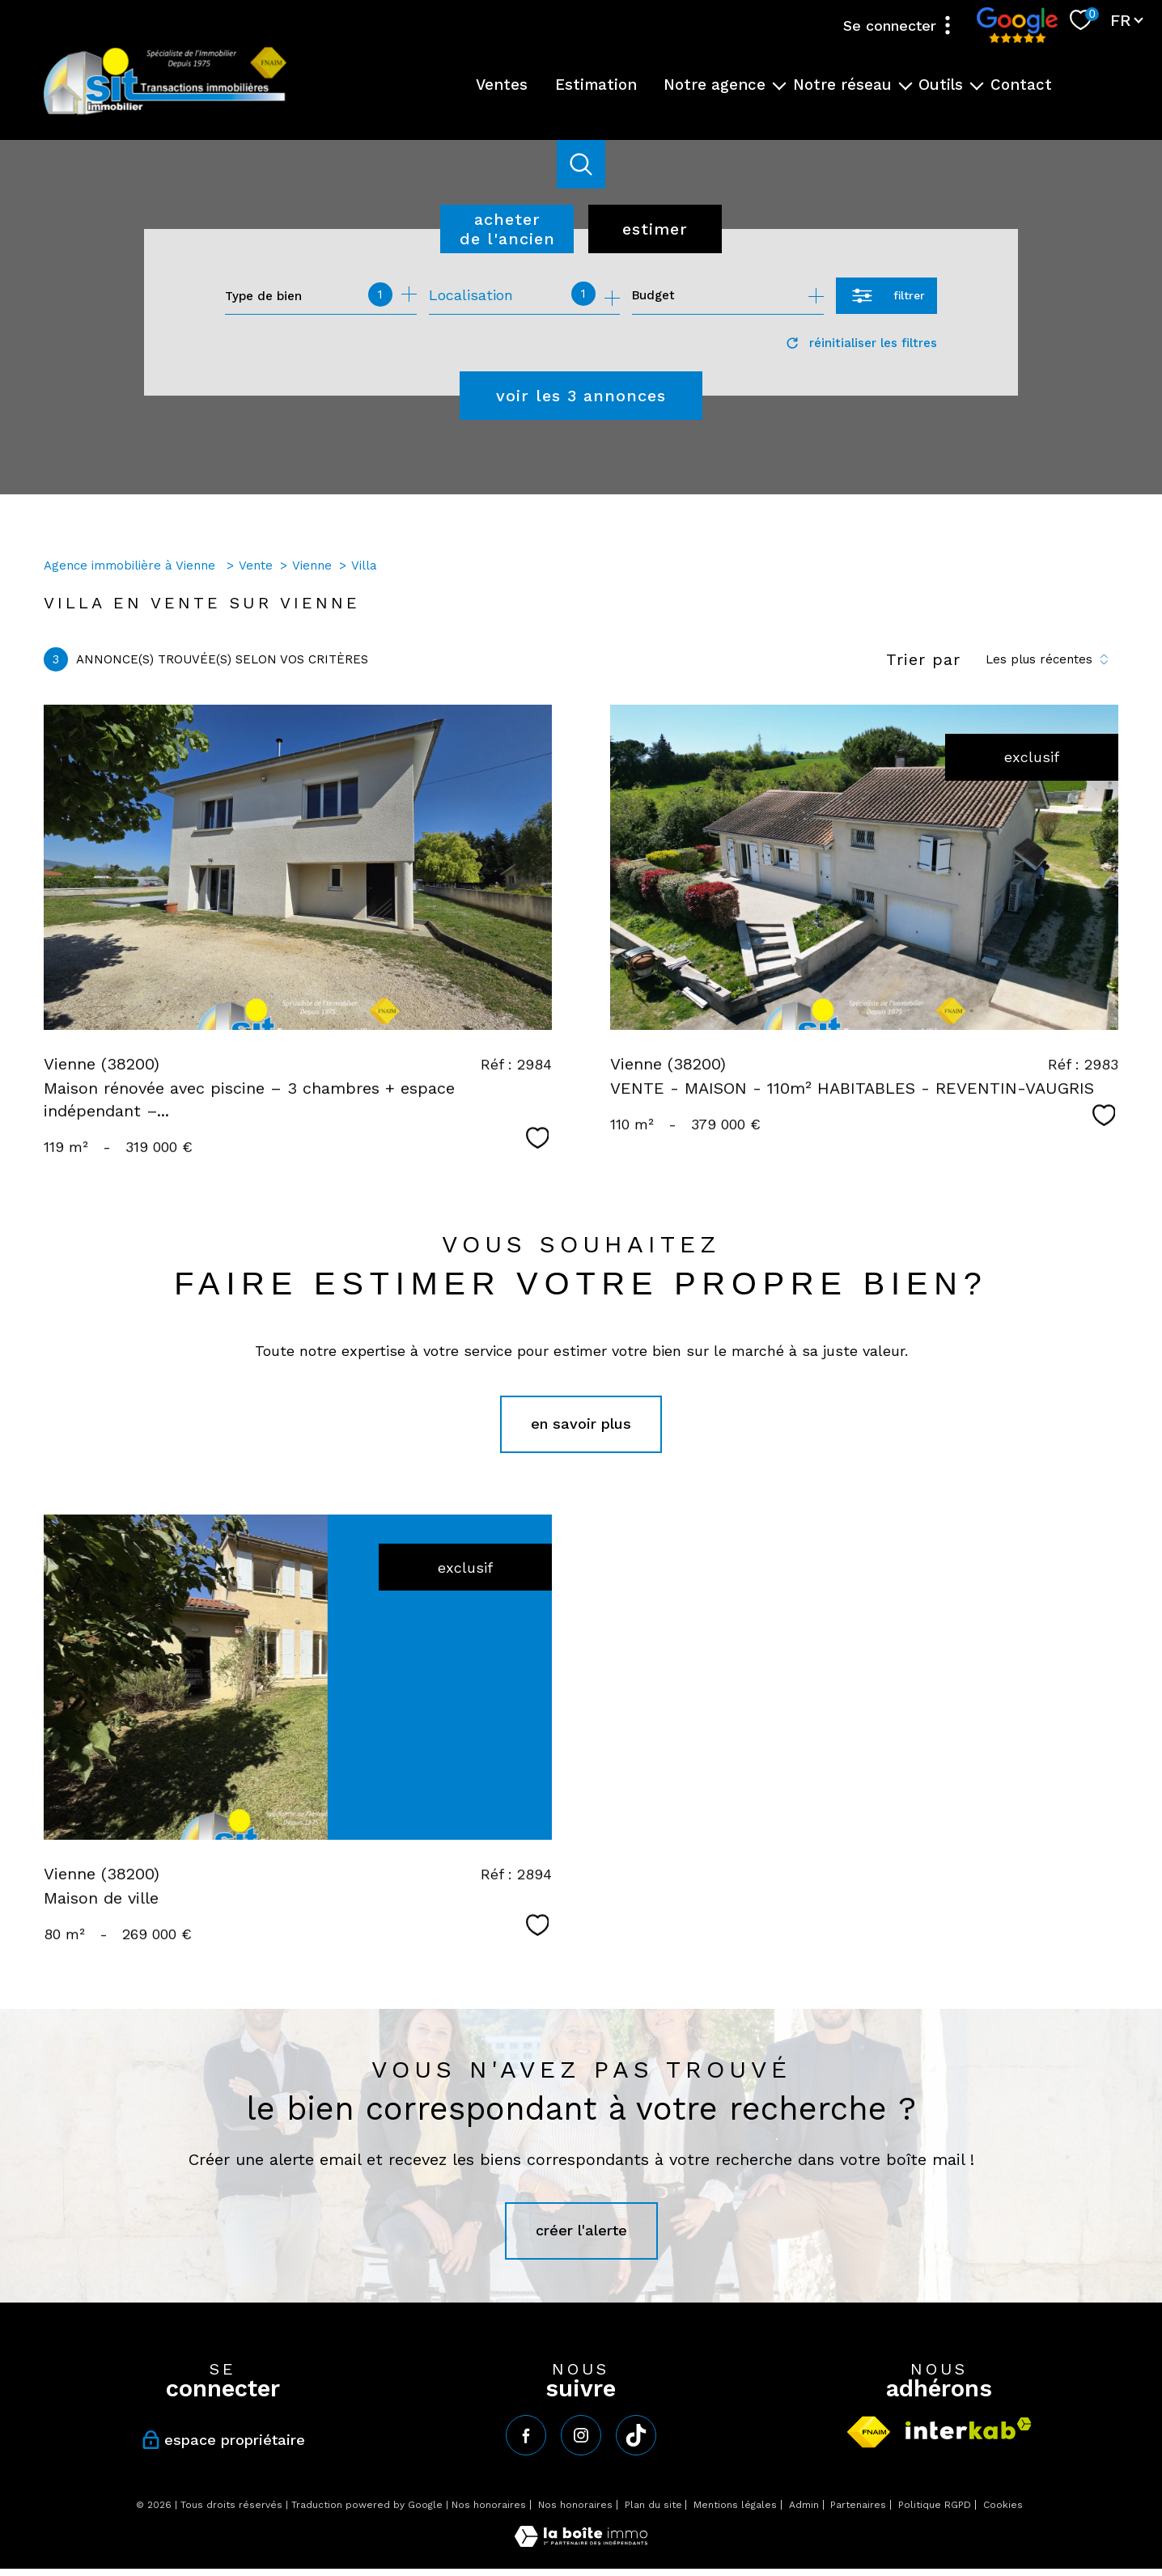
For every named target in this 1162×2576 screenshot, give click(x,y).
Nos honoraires (489, 2504)
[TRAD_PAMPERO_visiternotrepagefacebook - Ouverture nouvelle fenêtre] (526, 2435)
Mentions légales (735, 2504)
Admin (804, 2504)
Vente (256, 565)
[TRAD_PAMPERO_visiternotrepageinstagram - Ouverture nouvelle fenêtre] (581, 2435)
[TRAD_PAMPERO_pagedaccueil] (165, 112)
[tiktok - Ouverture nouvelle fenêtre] (636, 2435)
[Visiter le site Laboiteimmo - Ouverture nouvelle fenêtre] (581, 2541)
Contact (1021, 84)
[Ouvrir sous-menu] (779, 85)
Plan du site (653, 2504)
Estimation (596, 84)
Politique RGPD (934, 2504)
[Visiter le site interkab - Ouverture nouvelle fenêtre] (968, 2428)
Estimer (655, 229)
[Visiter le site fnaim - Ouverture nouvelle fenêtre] (868, 2432)
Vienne (312, 565)
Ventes (502, 84)
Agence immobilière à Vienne (131, 565)
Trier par (923, 659)
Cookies (1003, 2505)
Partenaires (858, 2504)
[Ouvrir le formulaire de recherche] (886, 296)
